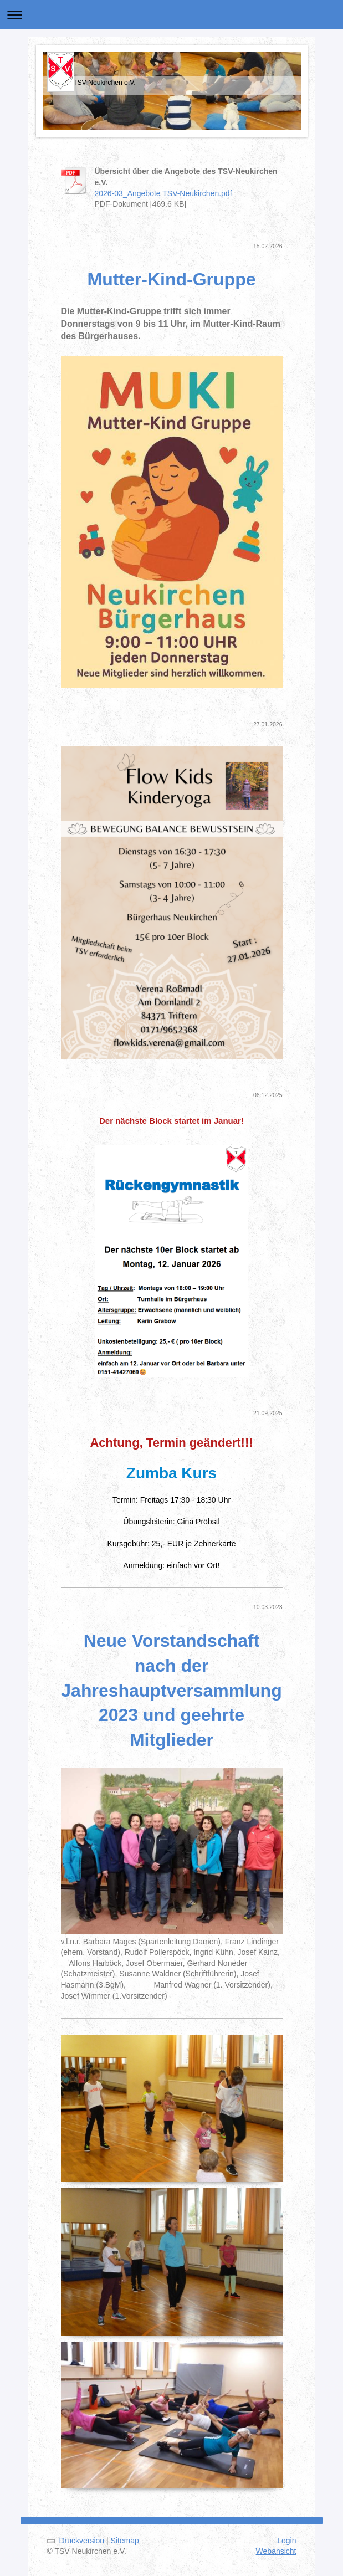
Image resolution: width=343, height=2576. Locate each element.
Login (286, 2540)
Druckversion (76, 2540)
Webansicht (276, 2551)
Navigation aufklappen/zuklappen (171, 15)
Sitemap (125, 2540)
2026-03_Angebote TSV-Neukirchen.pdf (163, 193)
